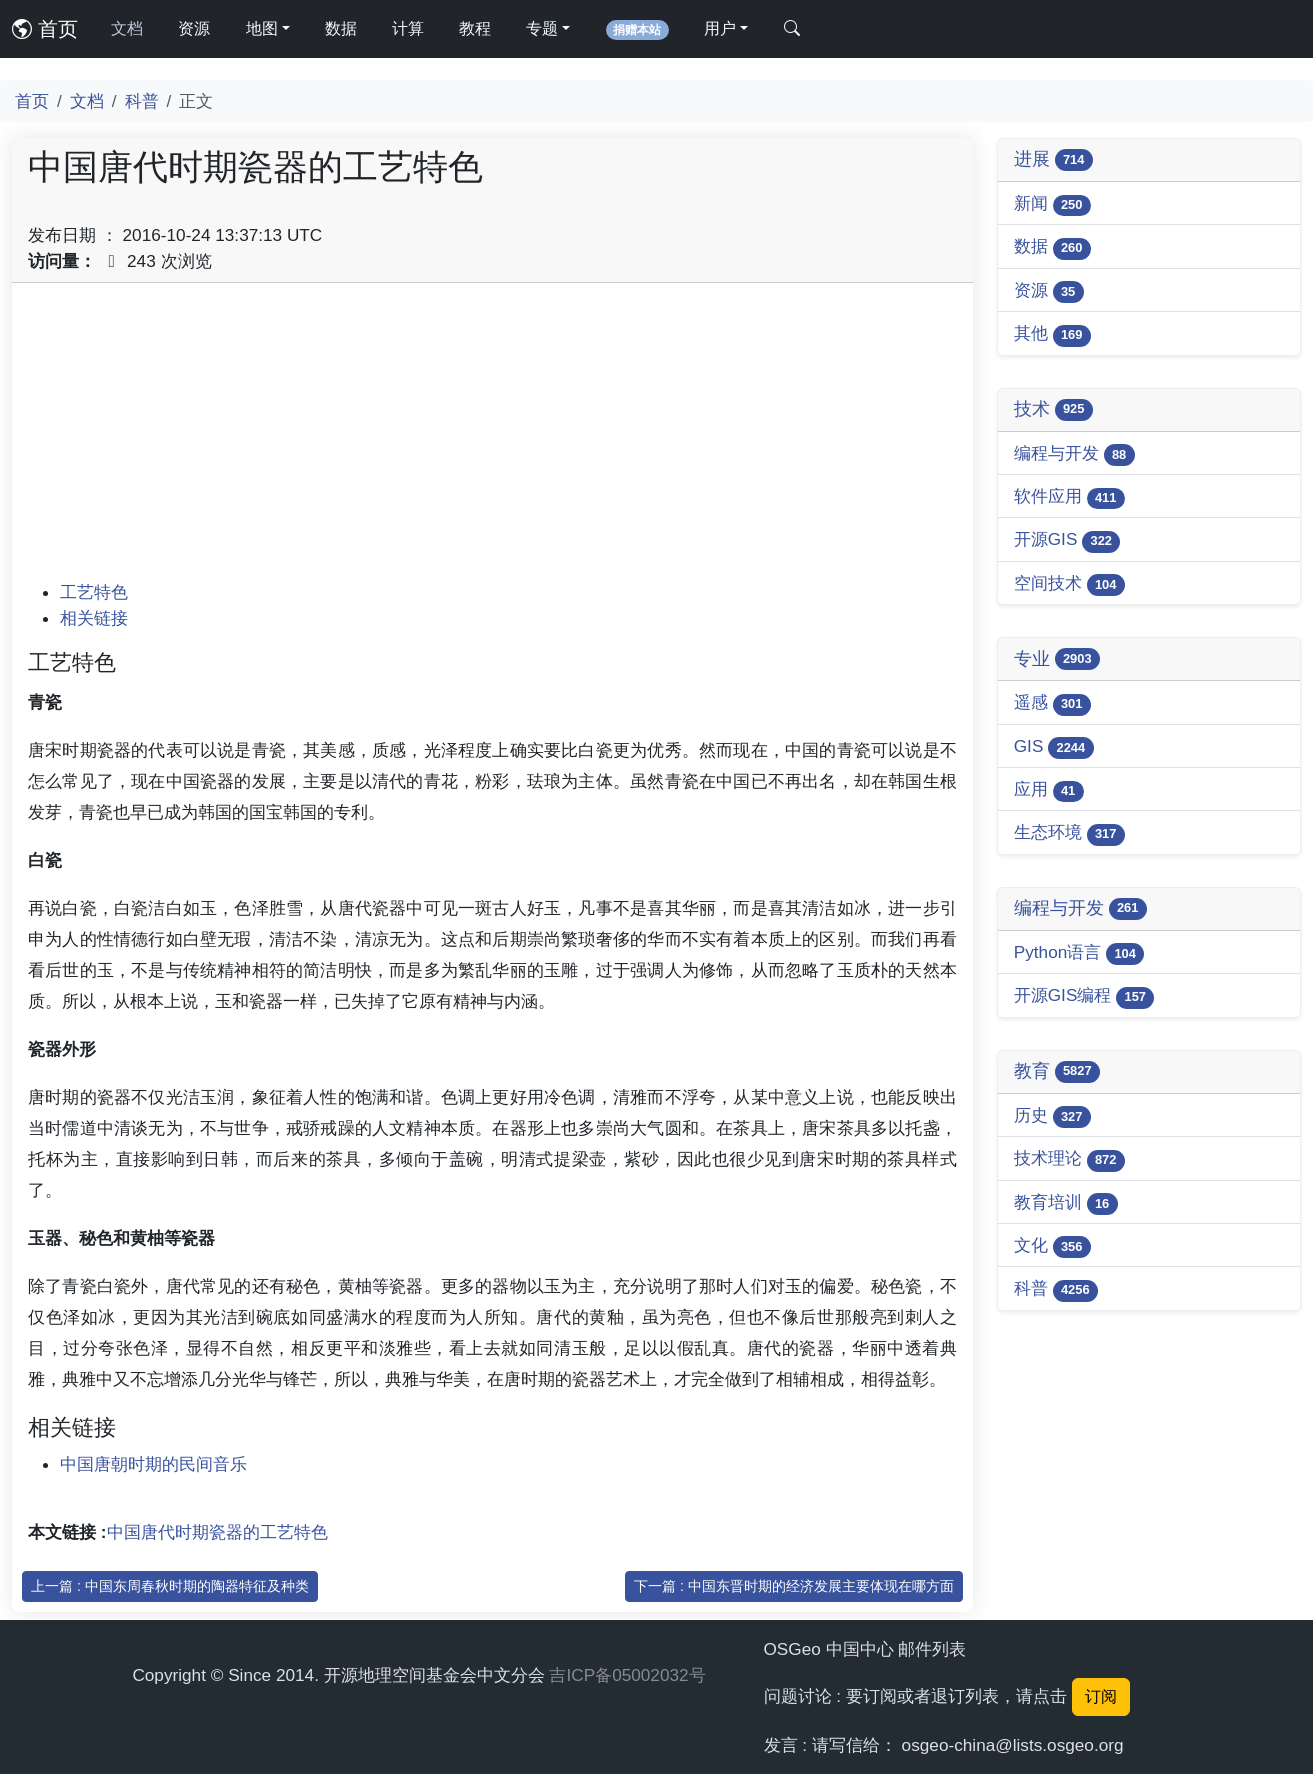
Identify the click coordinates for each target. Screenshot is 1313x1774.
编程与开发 (1074, 454)
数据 (341, 28)
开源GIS (1067, 540)
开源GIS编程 (1084, 996)
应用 (1049, 790)
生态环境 (1069, 833)
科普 (142, 101)
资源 (194, 28)
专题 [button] (542, 28)
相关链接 (94, 618)
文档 (127, 28)
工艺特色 (94, 592)
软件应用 (1069, 497)
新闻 (1052, 204)
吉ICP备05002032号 (627, 1675)
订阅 (1101, 1696)
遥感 (1052, 703)
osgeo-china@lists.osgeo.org (1013, 1745)
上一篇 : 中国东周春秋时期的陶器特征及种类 (170, 1586)
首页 (45, 29)
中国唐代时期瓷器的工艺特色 (217, 1532)
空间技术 (1069, 584)
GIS (1054, 747)
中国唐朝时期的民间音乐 (153, 1464)
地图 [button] (262, 28)
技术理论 (1069, 1159)
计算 (408, 28)
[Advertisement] (492, 439)
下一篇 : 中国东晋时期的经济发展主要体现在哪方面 (794, 1586)
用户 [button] (720, 28)
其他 (1052, 334)
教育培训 (1066, 1203)
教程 (475, 28)
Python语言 (1079, 953)
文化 (1052, 1246)
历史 (1052, 1116)
